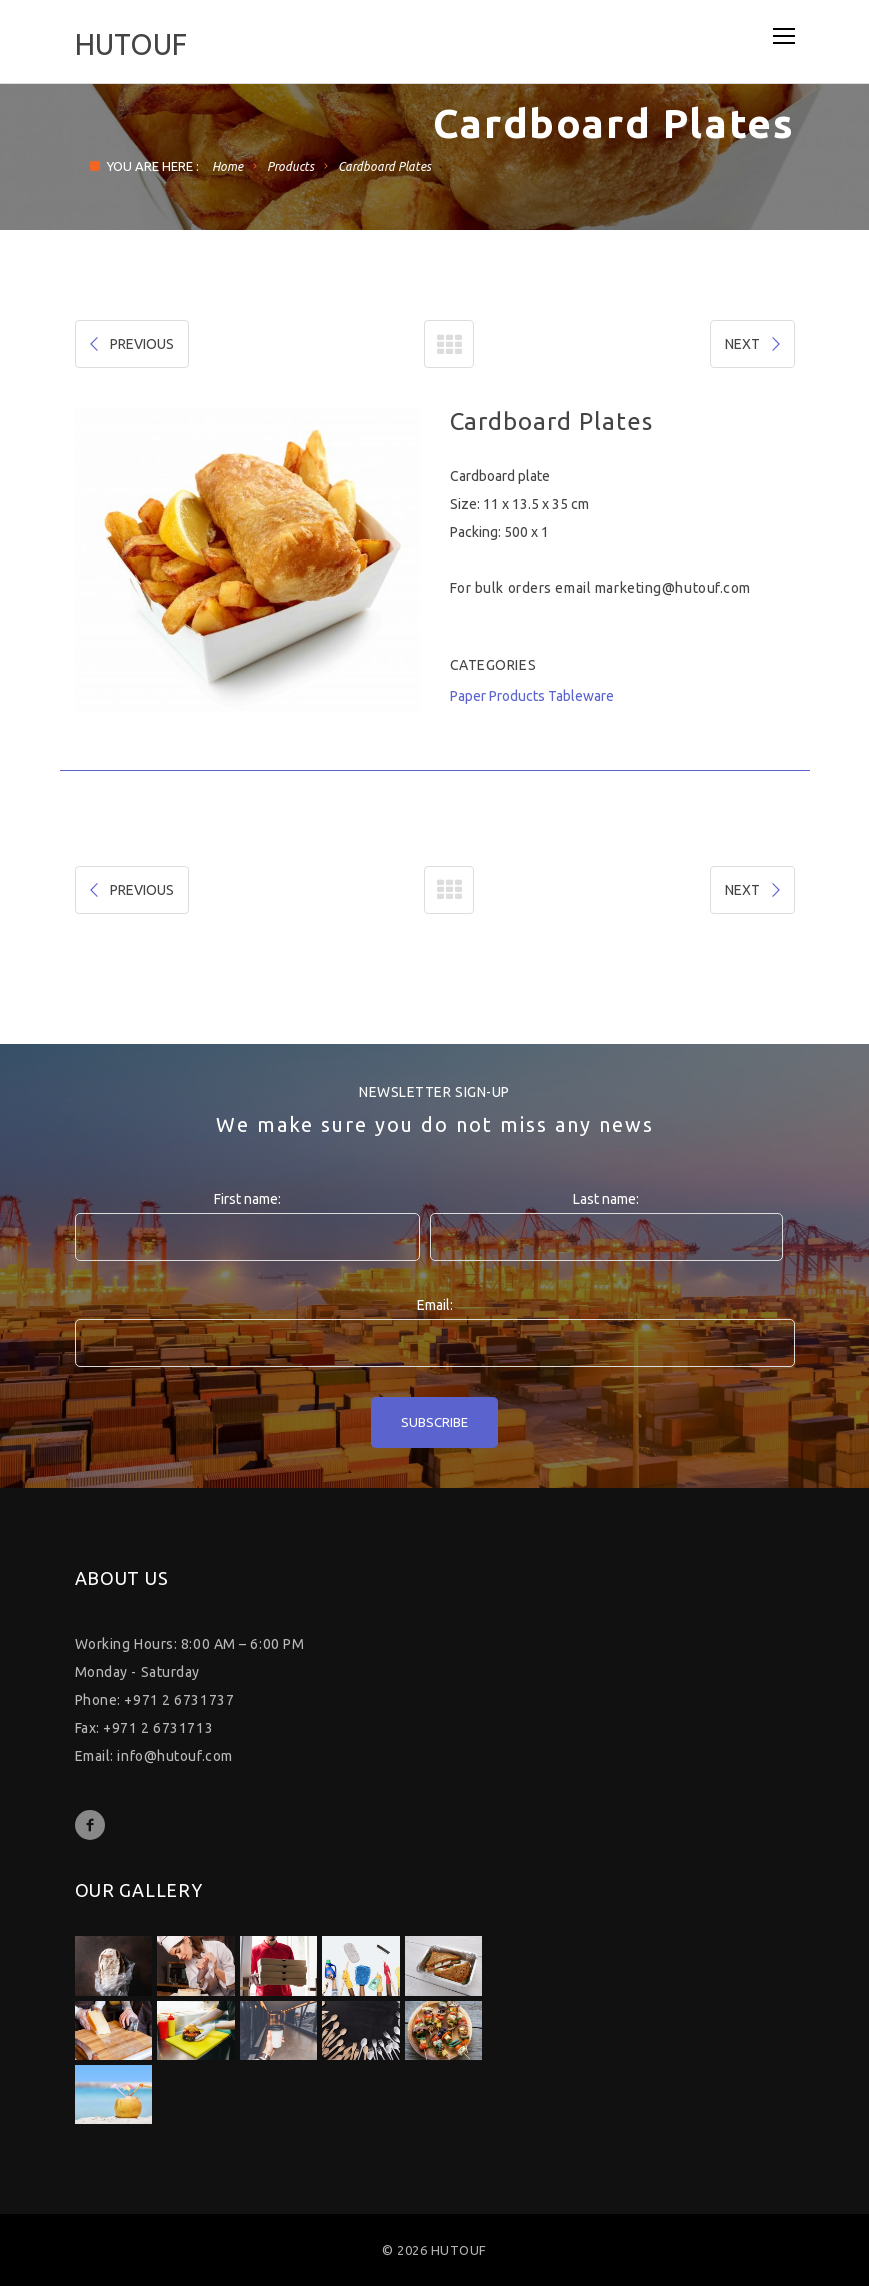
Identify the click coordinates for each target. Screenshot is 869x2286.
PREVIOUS (130, 344)
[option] (247, 560)
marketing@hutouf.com (673, 588)
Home (227, 166)
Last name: (606, 1199)
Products (290, 166)
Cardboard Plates (384, 166)
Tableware (581, 696)
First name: (247, 1199)
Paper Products (497, 696)
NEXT (754, 344)
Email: (435, 1305)
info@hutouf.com (174, 1756)
